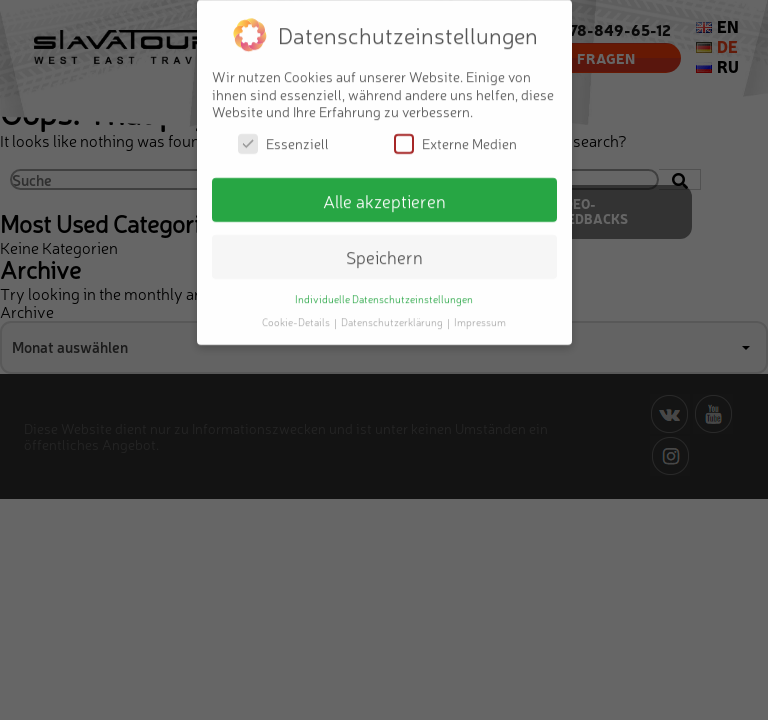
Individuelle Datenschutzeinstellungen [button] (384, 290)
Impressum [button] (480, 313)
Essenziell (283, 134)
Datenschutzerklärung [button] (393, 313)
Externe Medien (455, 134)
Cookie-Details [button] (297, 313)
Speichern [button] (384, 248)
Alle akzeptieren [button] (384, 191)
